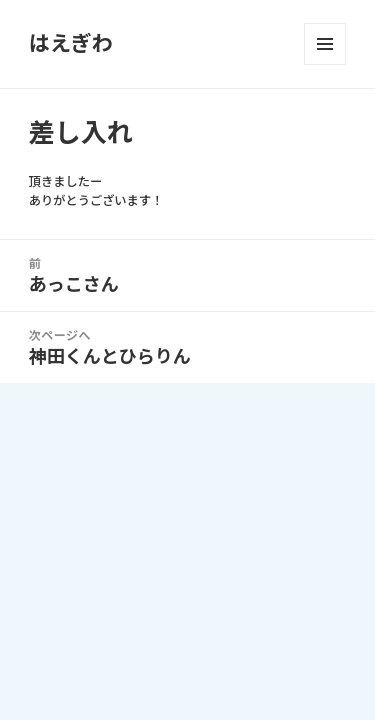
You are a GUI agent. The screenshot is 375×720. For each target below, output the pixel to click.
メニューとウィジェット (325, 44)
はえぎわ (71, 43)
